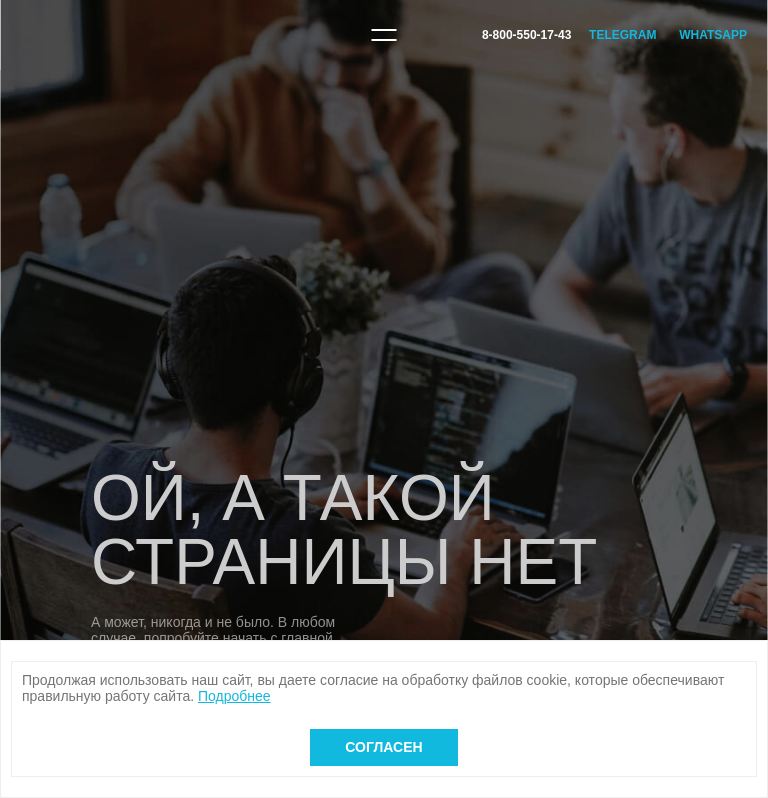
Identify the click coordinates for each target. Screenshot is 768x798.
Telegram (622, 35)
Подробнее (234, 696)
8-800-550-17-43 (526, 35)
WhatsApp (713, 35)
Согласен (383, 747)
